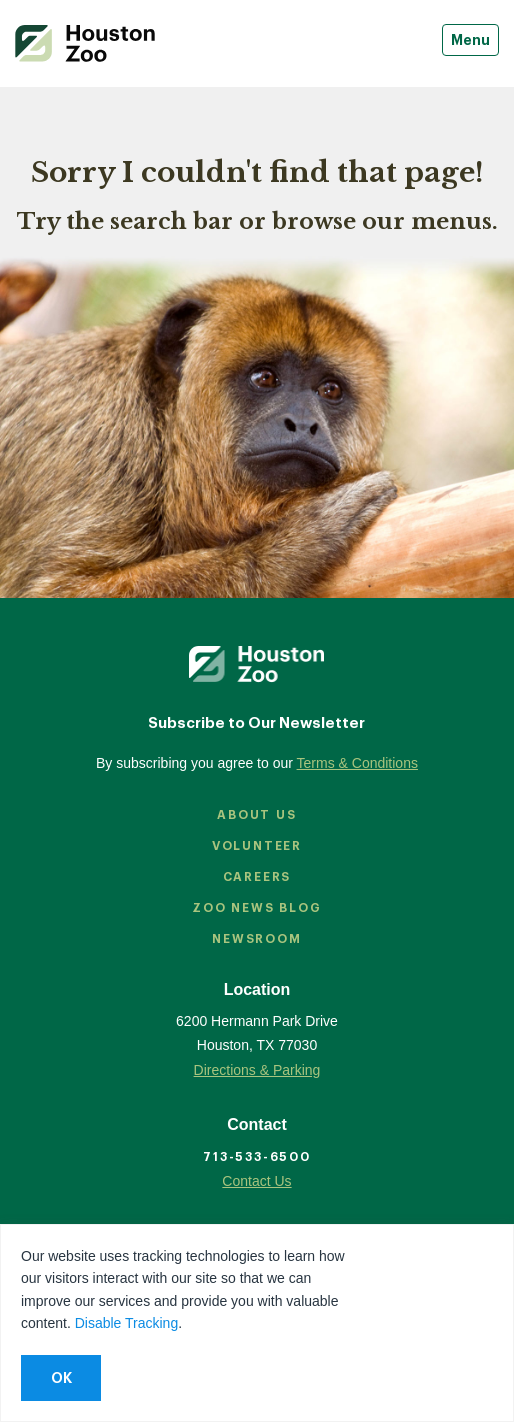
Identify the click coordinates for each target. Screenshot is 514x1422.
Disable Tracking (127, 1323)
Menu (470, 40)
